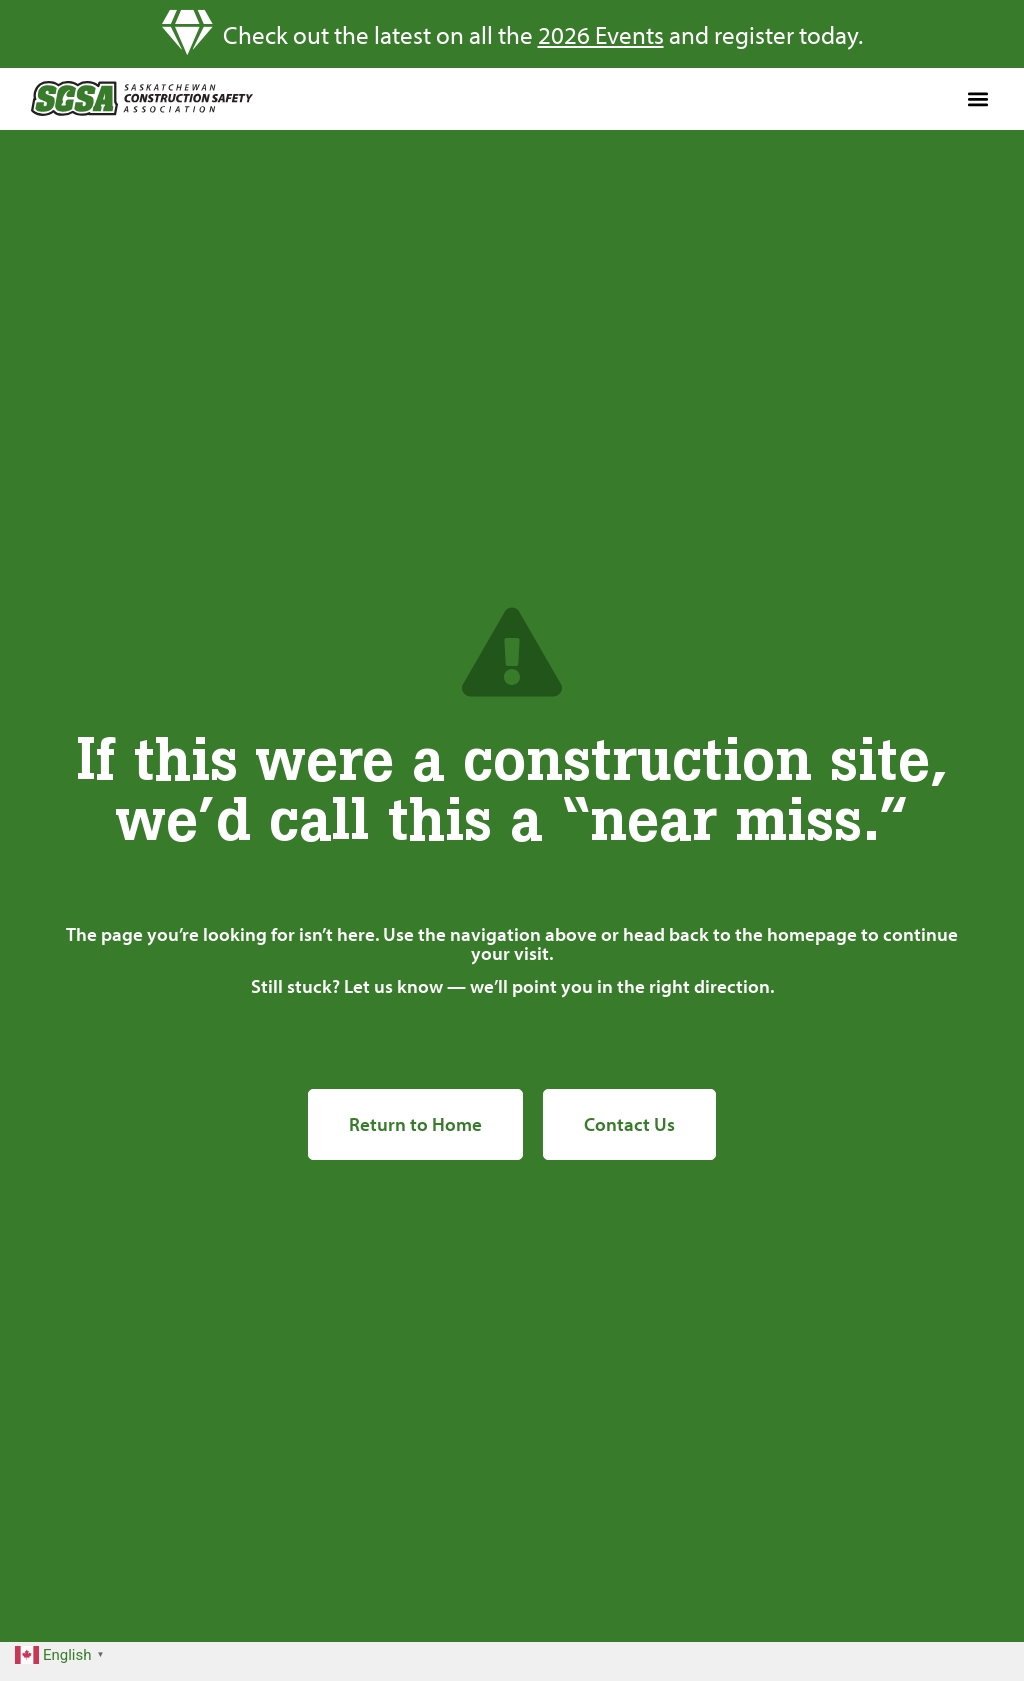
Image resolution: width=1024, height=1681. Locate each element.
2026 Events (601, 34)
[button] (977, 98)
